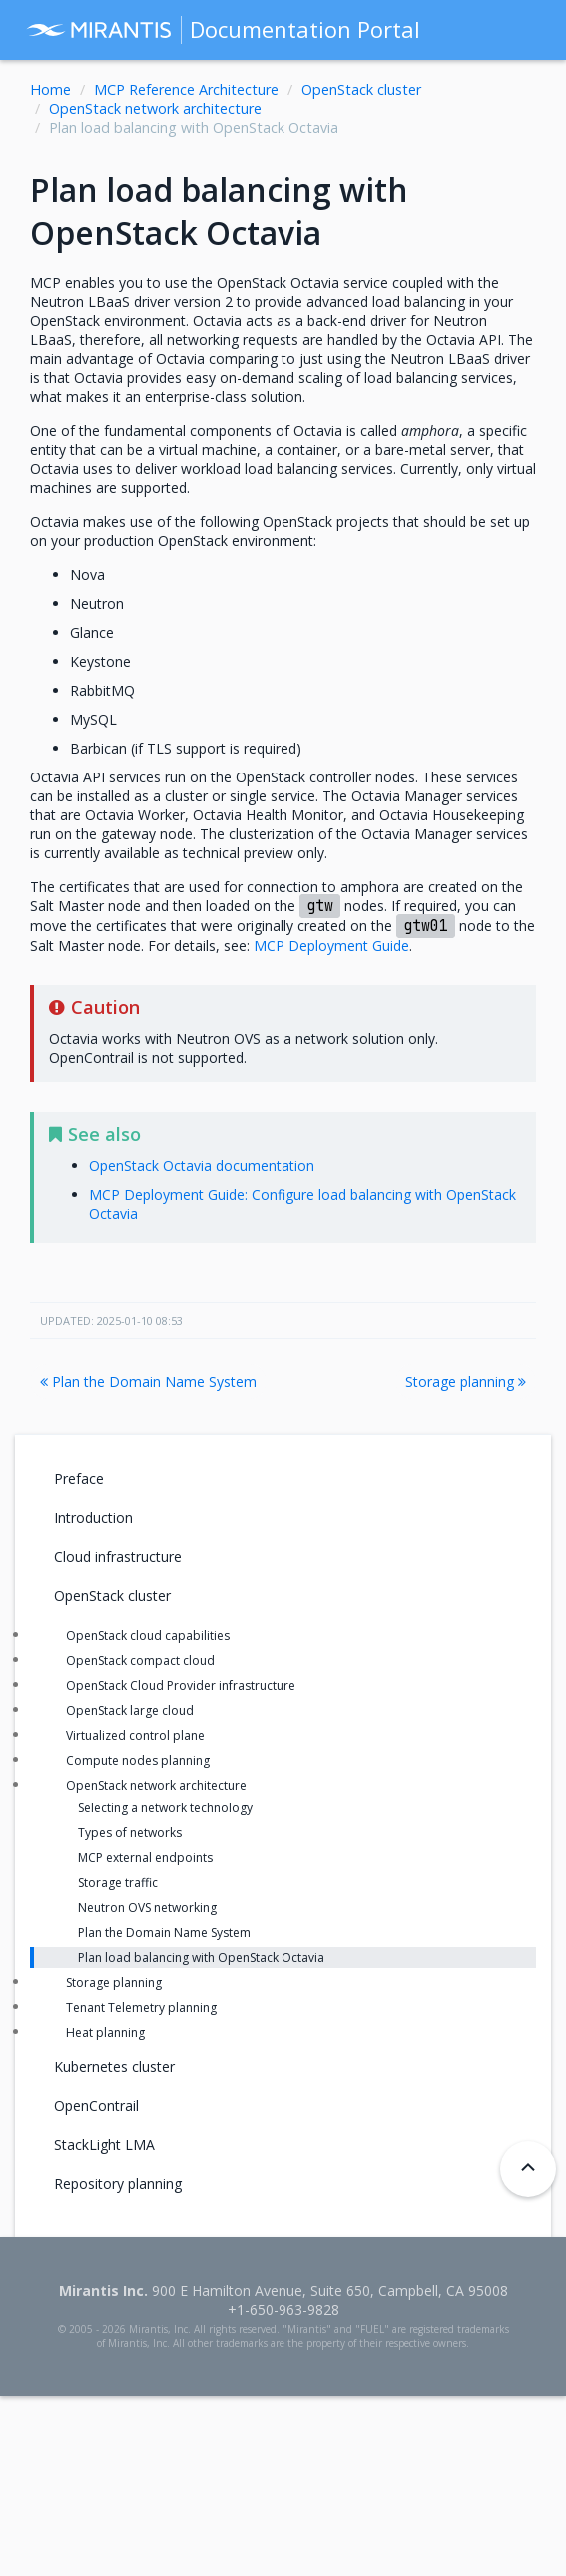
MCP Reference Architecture (186, 89)
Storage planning (465, 1381)
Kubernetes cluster (114, 2066)
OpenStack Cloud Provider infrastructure (180, 1685)
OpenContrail (96, 2105)
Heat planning (105, 2032)
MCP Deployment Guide (331, 945)
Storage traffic (118, 1882)
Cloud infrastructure (118, 1556)
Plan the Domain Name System (148, 1381)
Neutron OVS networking (147, 1907)
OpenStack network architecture (155, 108)
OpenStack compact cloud (140, 1660)
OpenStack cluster (361, 89)
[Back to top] (528, 2169)
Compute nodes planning (138, 1760)
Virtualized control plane (135, 1735)
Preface (79, 1478)
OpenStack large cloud (130, 1710)
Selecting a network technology (165, 1808)
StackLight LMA (104, 2144)
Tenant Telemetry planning (141, 2007)
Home (50, 89)
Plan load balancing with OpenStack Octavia (201, 1957)
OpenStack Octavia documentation (201, 1165)
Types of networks (130, 1832)
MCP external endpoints (145, 1857)
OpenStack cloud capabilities (148, 1635)
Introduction (93, 1517)
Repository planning (118, 2183)
